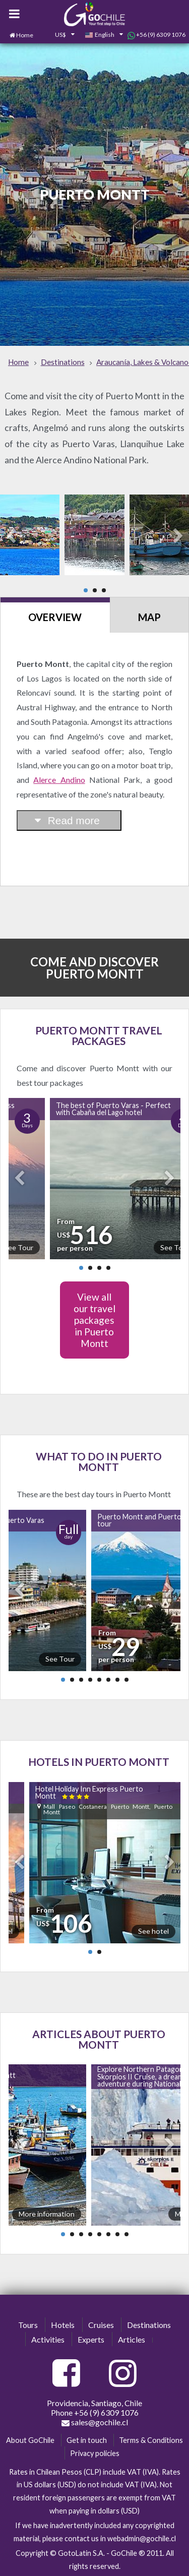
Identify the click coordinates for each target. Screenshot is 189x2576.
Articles (131, 2339)
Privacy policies (94, 2453)
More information (47, 2214)
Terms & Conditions (151, 2440)
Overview (55, 617)
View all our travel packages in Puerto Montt (94, 1320)
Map (149, 617)
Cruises (101, 2324)
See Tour (60, 1658)
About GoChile (30, 2440)
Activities (48, 2339)
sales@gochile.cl (94, 2422)
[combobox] (59, 35)
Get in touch (87, 2440)
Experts (91, 2339)
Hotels (63, 2324)
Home (24, 35)
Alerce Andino (59, 779)
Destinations (149, 2324)
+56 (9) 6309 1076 (156, 35)
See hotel (153, 1931)
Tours (28, 2324)
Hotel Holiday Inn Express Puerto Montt (89, 1792)
